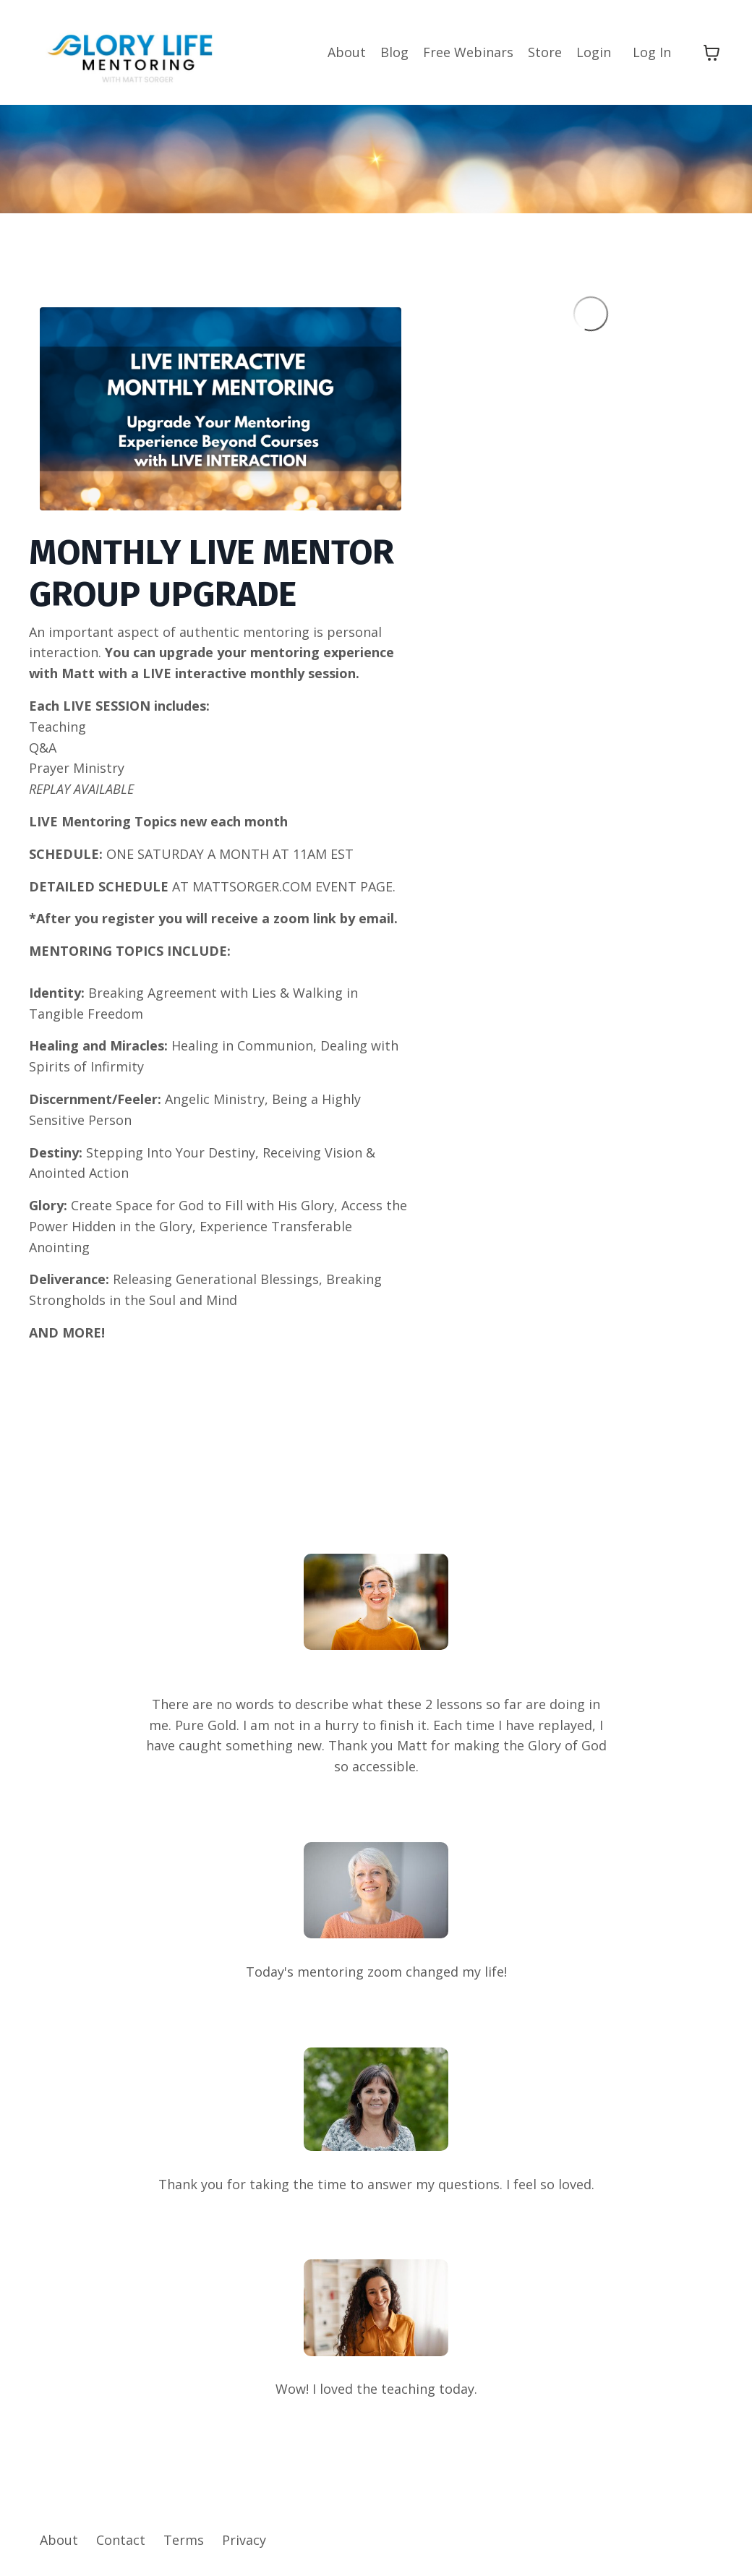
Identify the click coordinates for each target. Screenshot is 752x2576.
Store (545, 52)
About (347, 52)
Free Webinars (468, 52)
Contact (120, 2540)
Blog (394, 52)
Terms (183, 2540)
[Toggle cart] (711, 52)
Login (593, 52)
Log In (652, 52)
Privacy (244, 2540)
